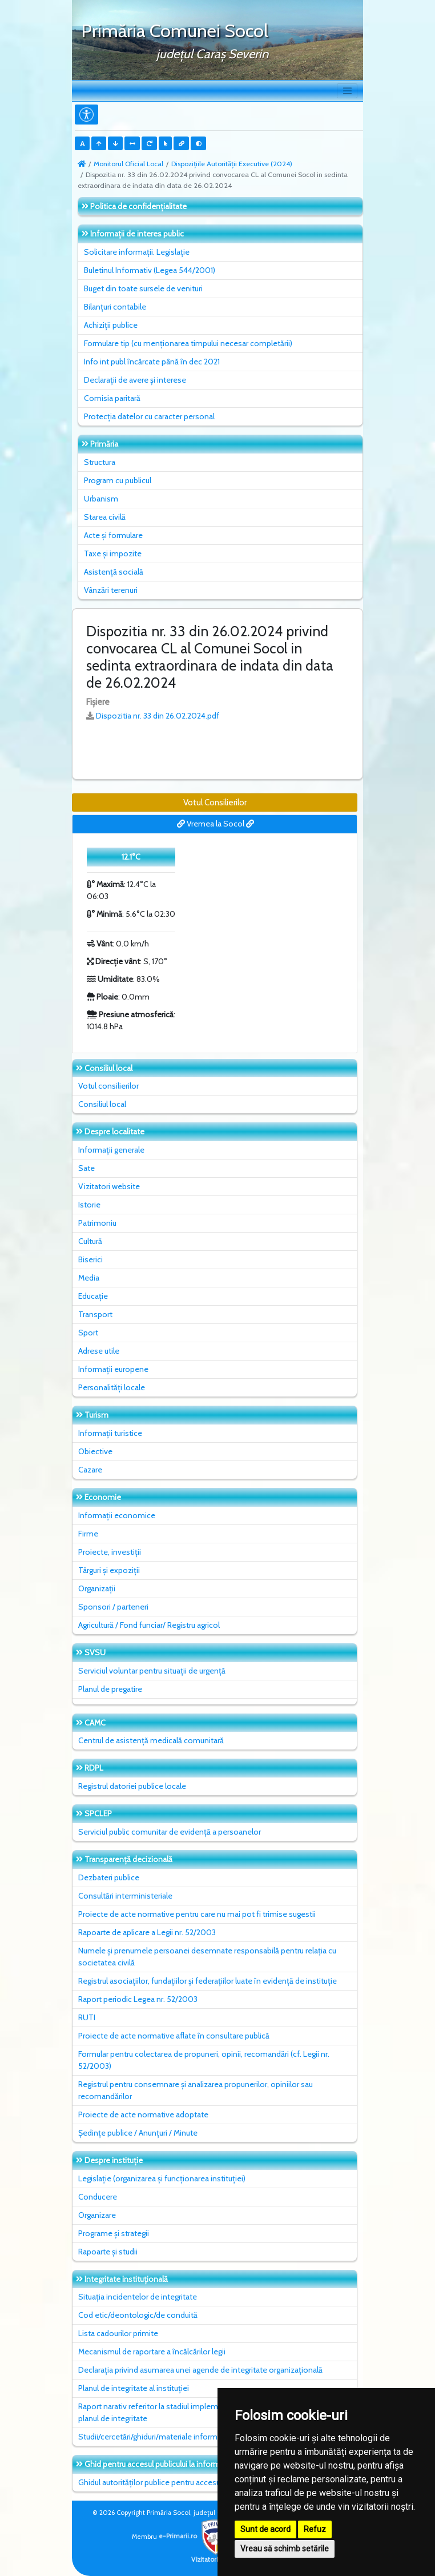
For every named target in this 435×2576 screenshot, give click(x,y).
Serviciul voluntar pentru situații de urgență (151, 1671)
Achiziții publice (111, 325)
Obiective (95, 1451)
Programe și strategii (113, 2233)
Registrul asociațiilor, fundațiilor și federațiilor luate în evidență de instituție (207, 1981)
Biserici (90, 1259)
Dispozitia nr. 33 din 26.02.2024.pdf (157, 716)
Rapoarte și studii (108, 2251)
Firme (88, 1533)
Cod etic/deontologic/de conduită (138, 2315)
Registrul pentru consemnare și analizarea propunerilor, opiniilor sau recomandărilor (195, 2090)
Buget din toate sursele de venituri (143, 288)
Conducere (97, 2197)
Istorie (89, 1204)
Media (88, 1278)
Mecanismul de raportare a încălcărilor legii (151, 2351)
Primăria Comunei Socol (174, 30)
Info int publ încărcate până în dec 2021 (152, 361)
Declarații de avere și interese (135, 380)
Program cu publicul (117, 480)
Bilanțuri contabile (115, 307)
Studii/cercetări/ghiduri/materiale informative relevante (173, 2436)
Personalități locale (111, 1387)
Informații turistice (110, 1433)
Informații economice (116, 1515)
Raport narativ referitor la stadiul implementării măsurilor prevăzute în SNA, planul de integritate (207, 2412)
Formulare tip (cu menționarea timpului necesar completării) (188, 343)
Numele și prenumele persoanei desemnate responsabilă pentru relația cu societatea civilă (207, 1956)
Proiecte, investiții (109, 1552)
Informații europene (113, 1369)
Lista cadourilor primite (118, 2333)
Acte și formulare (113, 535)
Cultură (90, 1241)
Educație (93, 1296)
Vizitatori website (109, 1186)
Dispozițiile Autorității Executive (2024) (231, 163)
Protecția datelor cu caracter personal (149, 416)
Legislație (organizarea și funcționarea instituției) (161, 2178)
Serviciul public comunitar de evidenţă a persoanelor (169, 1832)
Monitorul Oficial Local (128, 163)
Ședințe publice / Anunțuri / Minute (138, 2133)
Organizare (97, 2215)
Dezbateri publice (108, 1877)
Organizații (96, 1588)
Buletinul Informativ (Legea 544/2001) (149, 270)
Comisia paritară (112, 398)
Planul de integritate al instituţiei (133, 2388)
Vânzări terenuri (111, 590)
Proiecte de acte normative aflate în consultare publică (173, 2036)
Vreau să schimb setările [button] (284, 2548)
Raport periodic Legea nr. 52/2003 (138, 1999)
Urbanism (101, 498)
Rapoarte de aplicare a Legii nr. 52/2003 (147, 1932)
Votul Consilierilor (215, 802)
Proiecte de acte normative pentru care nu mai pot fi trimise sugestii (197, 1914)
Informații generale (111, 1150)
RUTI (86, 2017)
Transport (95, 1314)
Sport (88, 1332)
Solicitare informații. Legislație (137, 252)
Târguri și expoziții (109, 1570)
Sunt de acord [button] (265, 2529)
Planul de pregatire (110, 1689)
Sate (86, 1168)
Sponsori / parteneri (113, 1607)
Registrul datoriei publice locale (132, 1786)
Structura (99, 462)
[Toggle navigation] (347, 90)
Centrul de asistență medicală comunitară (151, 1740)
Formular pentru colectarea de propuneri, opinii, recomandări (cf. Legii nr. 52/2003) (203, 2060)
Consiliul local (102, 1104)
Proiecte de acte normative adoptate (143, 2114)
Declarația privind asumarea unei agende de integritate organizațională (200, 2370)
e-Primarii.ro (196, 2536)
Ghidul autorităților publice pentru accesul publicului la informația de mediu (207, 2482)
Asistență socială (113, 572)
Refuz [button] (315, 2529)
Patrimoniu (97, 1223)
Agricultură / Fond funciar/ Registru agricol (149, 1625)
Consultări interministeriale (125, 1896)
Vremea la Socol (215, 823)
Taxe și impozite (113, 553)
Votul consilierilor (108, 1086)
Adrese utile (98, 1351)
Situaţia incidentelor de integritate (137, 2297)
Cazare (90, 1469)
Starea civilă (105, 517)
